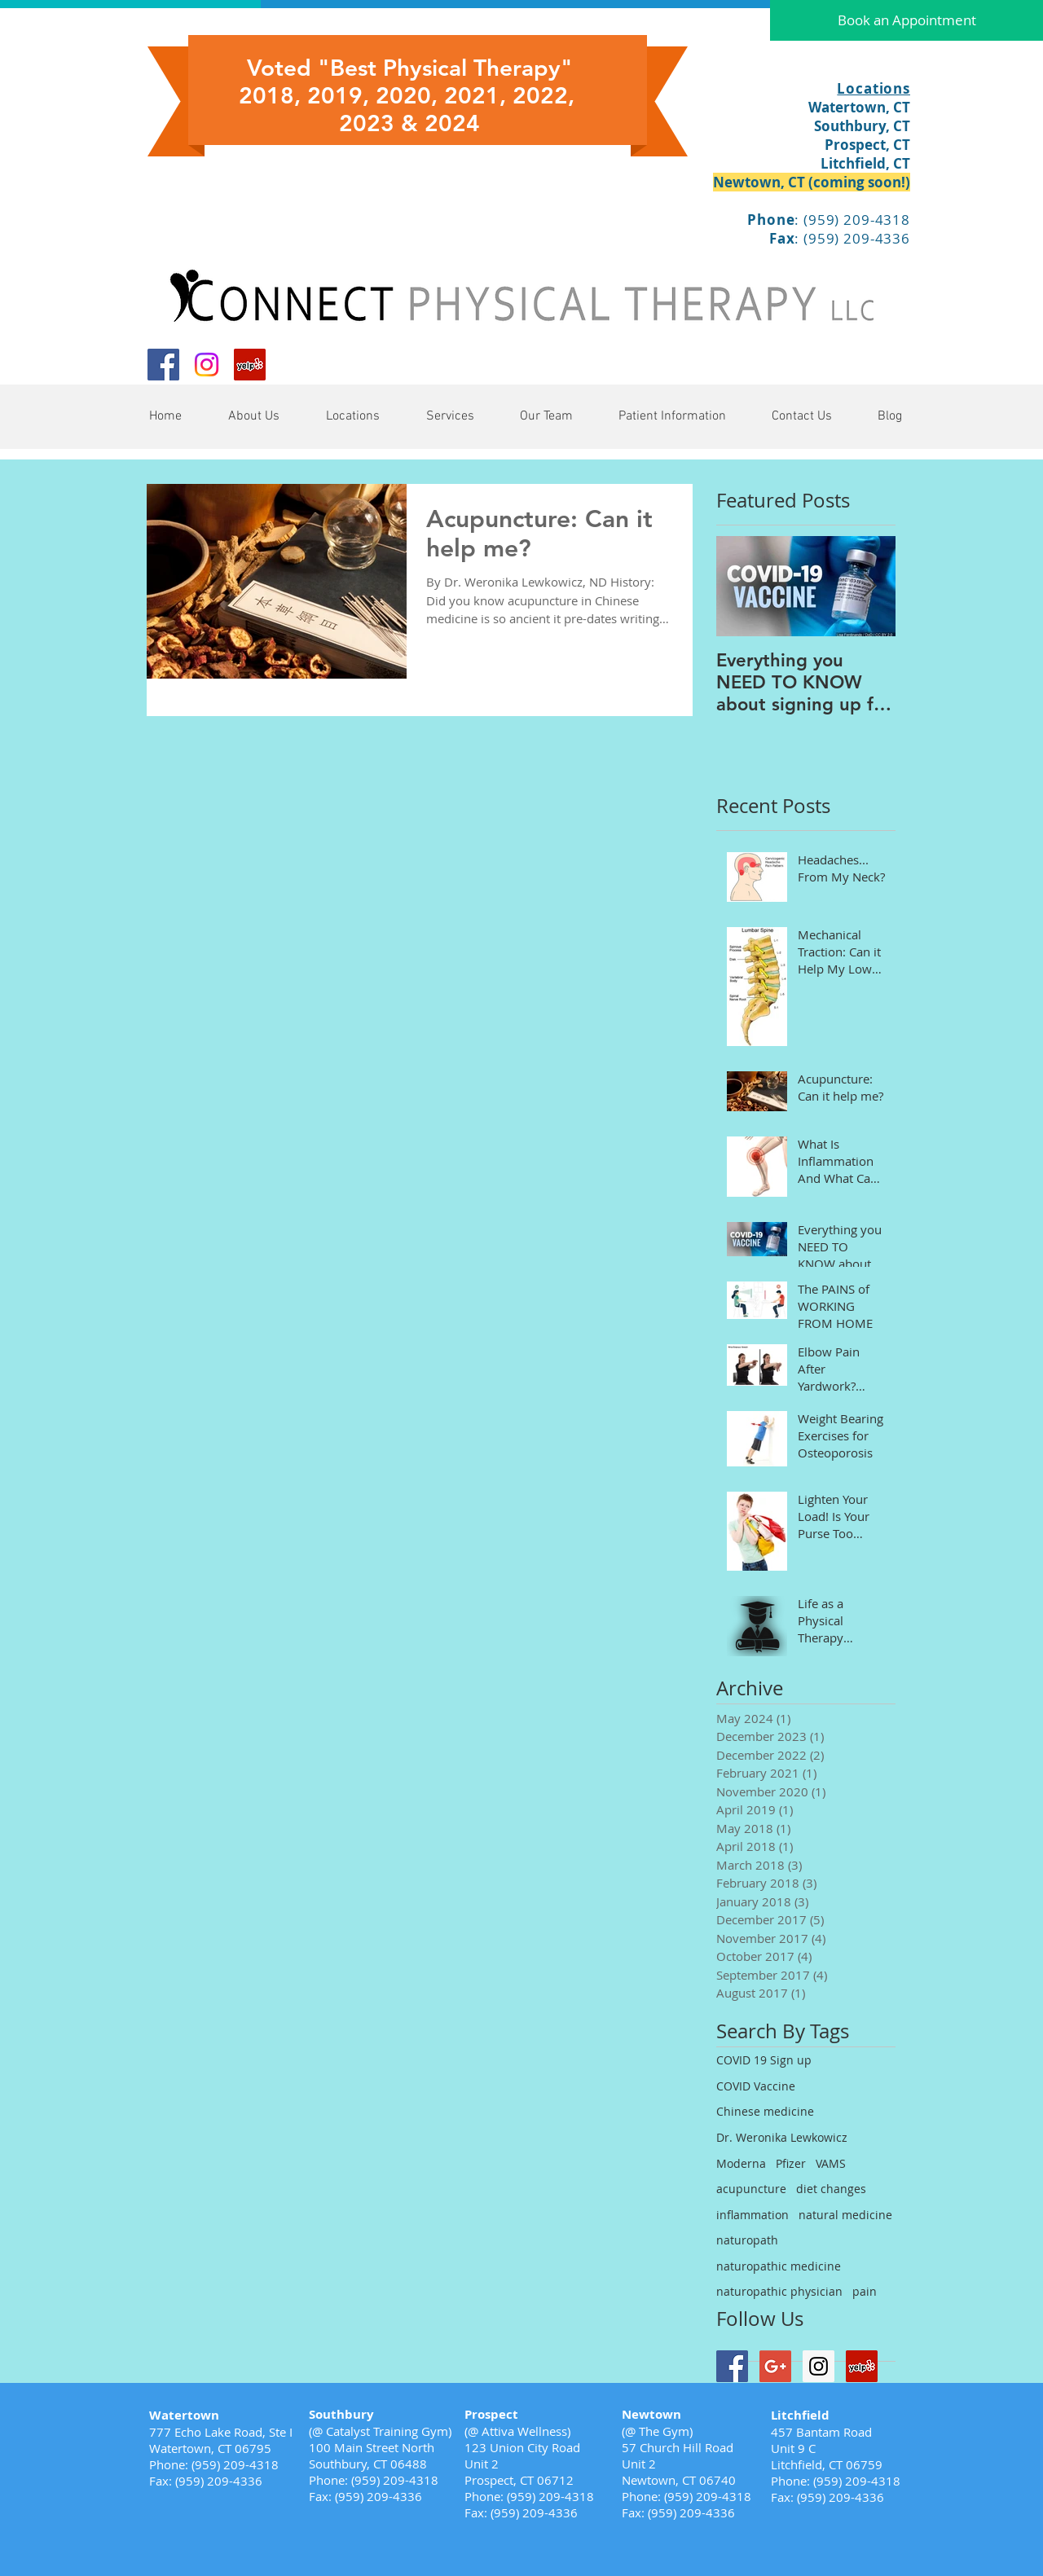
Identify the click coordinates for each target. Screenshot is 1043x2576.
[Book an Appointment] (906, 20)
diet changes (831, 2188)
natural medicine (845, 2214)
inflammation (752, 2214)
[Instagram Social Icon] (818, 2366)
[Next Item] (869, 586)
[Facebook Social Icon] (163, 364)
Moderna (741, 2163)
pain (864, 2291)
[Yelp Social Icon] (250, 364)
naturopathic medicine (778, 2266)
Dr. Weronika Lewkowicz (781, 2137)
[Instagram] (206, 364)
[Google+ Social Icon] (775, 2366)
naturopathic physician (779, 2291)
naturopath (747, 2240)
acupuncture (751, 2188)
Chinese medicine (765, 2111)
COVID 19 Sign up (764, 2060)
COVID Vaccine (755, 2086)
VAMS (831, 2163)
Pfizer (791, 2163)
